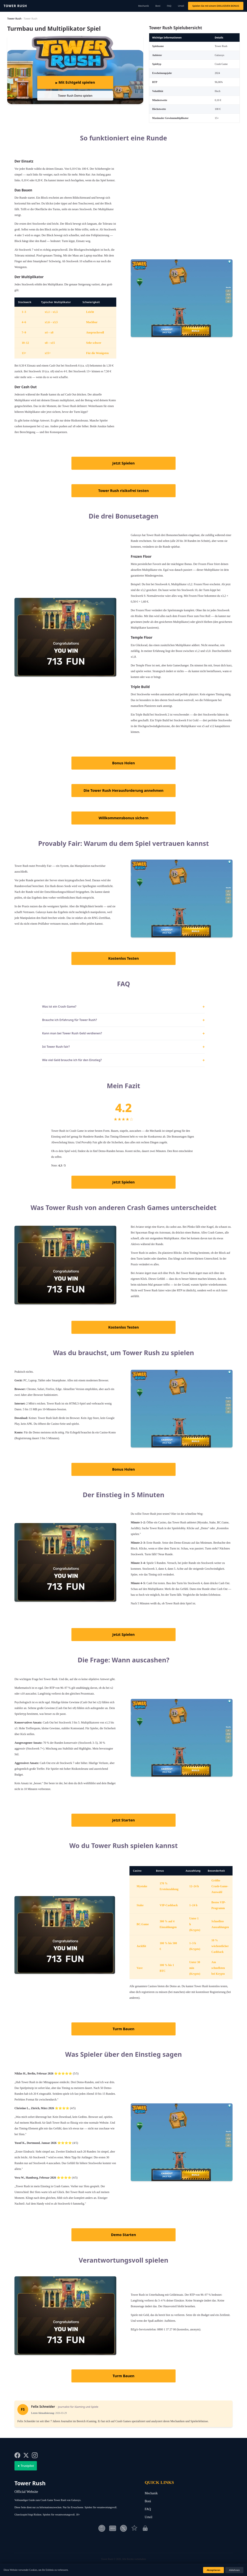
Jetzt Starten (123, 1820)
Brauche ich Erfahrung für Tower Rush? (69, 1020)
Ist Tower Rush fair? (56, 1047)
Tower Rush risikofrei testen (123, 490)
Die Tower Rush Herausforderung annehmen (123, 790)
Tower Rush (15, 6)
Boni (157, 5)
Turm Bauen (123, 2028)
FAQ (169, 5)
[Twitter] (26, 2455)
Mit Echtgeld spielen (75, 82)
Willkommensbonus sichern (123, 817)
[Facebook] (17, 2455)
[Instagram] (35, 2455)
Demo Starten (123, 2234)
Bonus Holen (123, 763)
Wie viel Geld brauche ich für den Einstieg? (72, 1060)
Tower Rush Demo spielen (75, 95)
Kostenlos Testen (123, 958)
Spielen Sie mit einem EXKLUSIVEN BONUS (215, 5)
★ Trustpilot (25, 2466)
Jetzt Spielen (123, 463)
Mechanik (143, 5)
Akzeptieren (213, 2570)
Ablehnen (234, 2570)
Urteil (181, 5)
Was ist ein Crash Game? (59, 1006)
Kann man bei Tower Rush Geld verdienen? (72, 1033)
